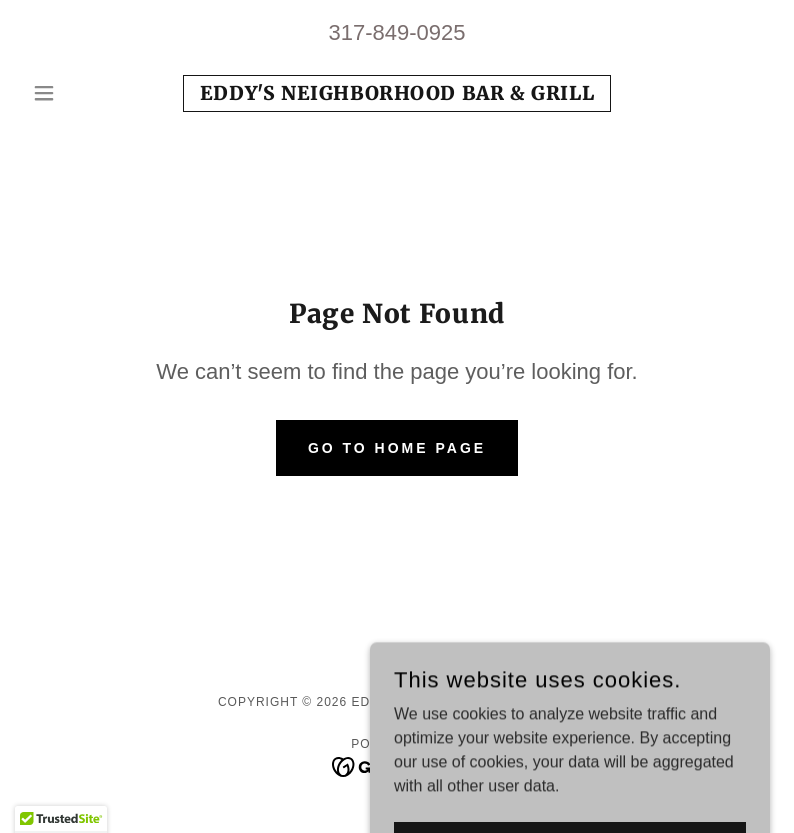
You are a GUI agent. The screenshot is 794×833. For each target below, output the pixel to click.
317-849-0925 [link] (396, 32)
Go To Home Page (397, 448)
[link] (397, 94)
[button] (80, 93)
